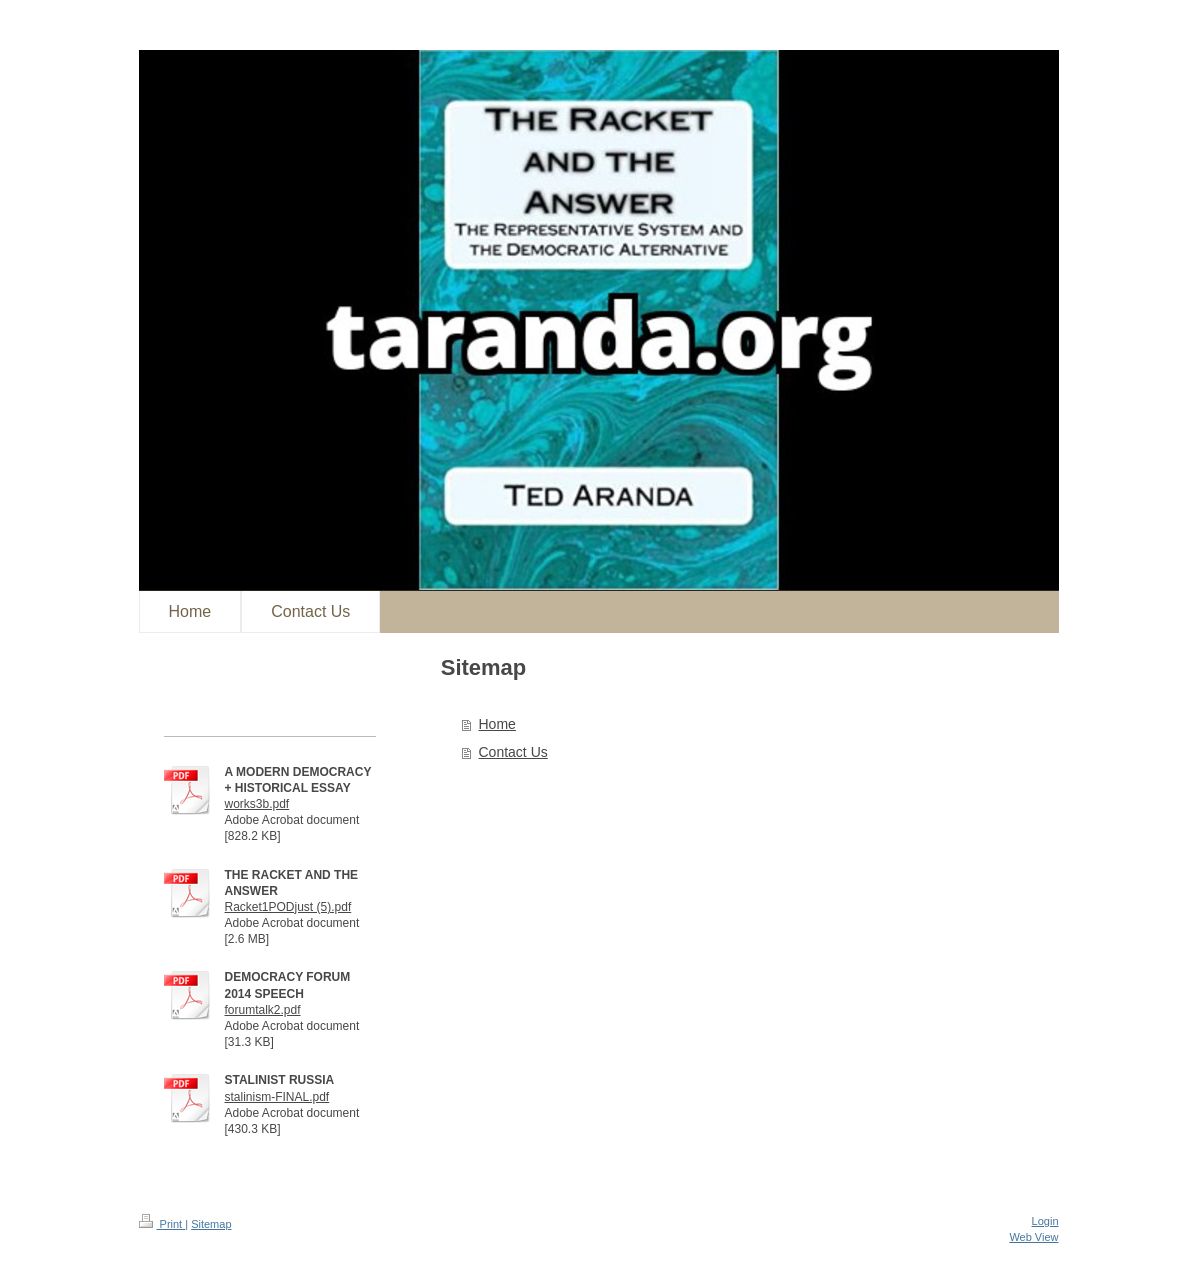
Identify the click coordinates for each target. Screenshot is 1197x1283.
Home (497, 724)
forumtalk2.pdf (263, 1010)
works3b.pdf (257, 804)
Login (1045, 1221)
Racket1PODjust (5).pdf (288, 907)
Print (162, 1224)
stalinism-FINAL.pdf (277, 1097)
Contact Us (513, 752)
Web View (1033, 1237)
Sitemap (211, 1224)
